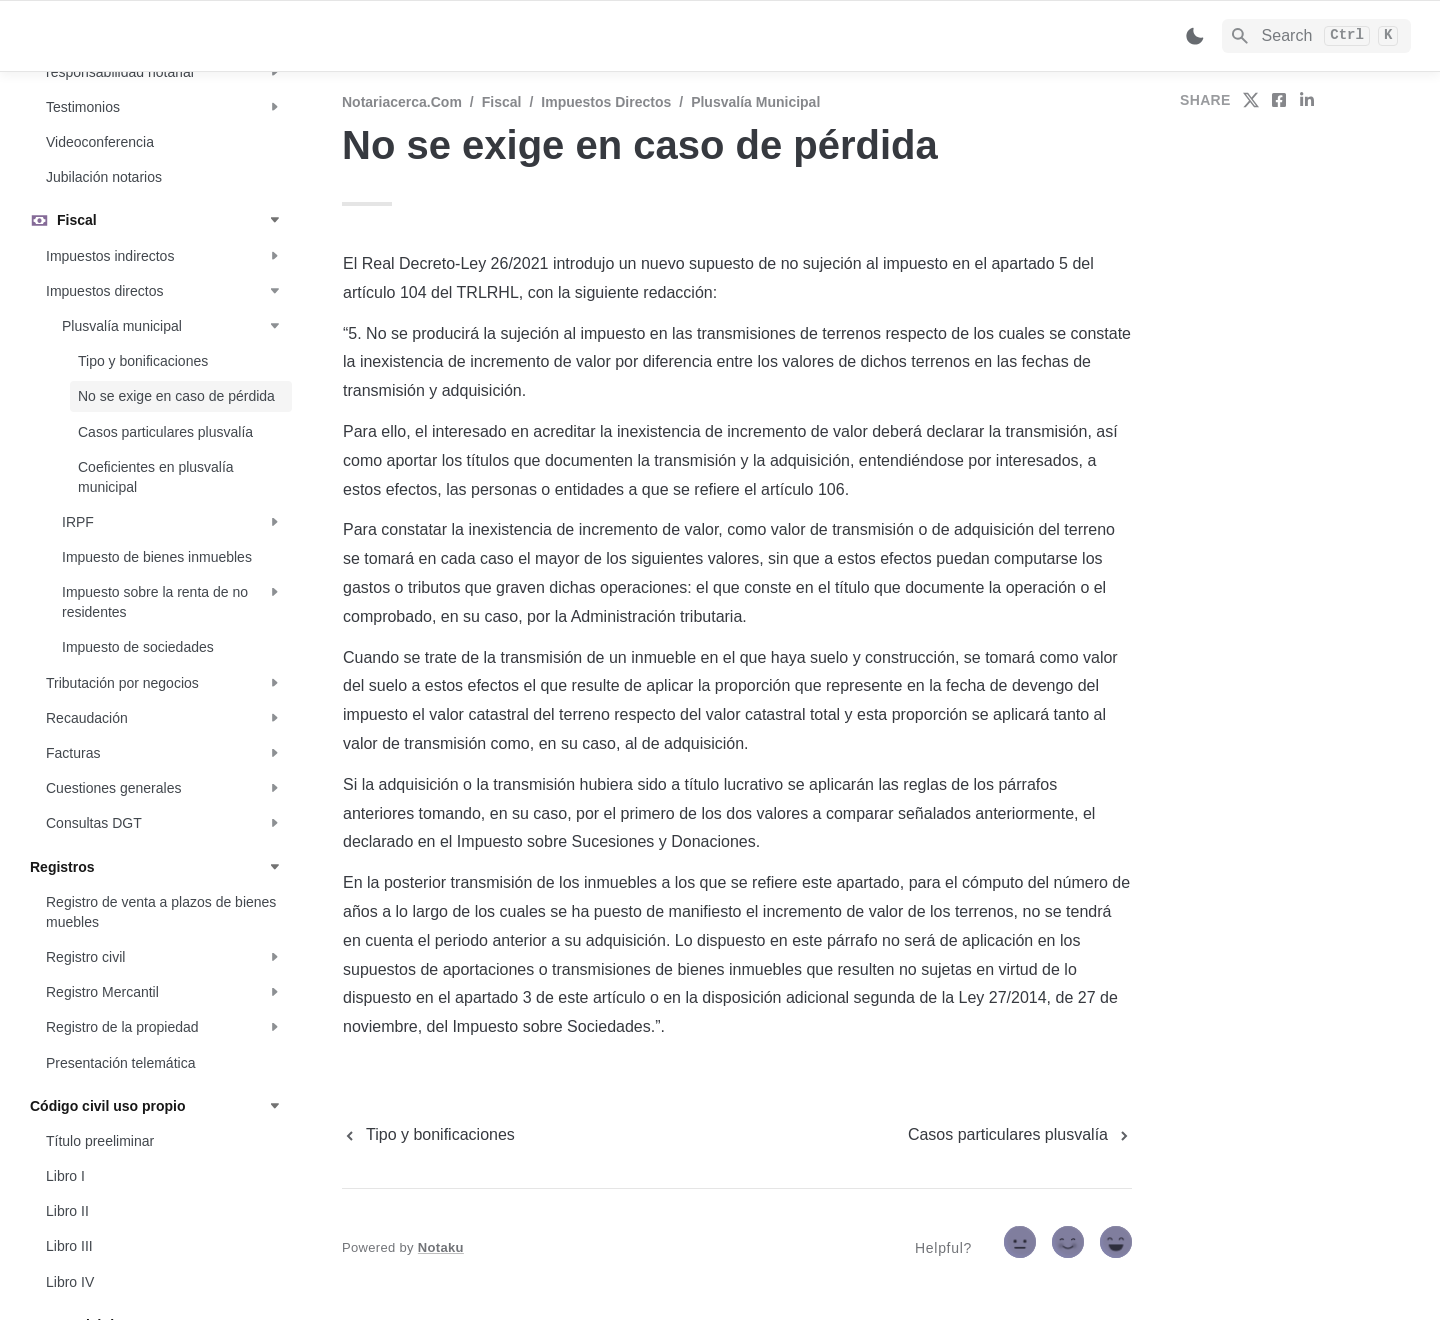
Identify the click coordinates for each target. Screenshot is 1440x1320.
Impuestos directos (606, 102)
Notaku (441, 1247)
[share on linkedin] (1307, 100)
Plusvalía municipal (755, 102)
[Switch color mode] (1195, 36)
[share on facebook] (1279, 100)
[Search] (1316, 36)
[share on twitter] (1251, 100)
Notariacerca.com (402, 102)
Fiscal (502, 102)
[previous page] (428, 1135)
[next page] (1020, 1135)
